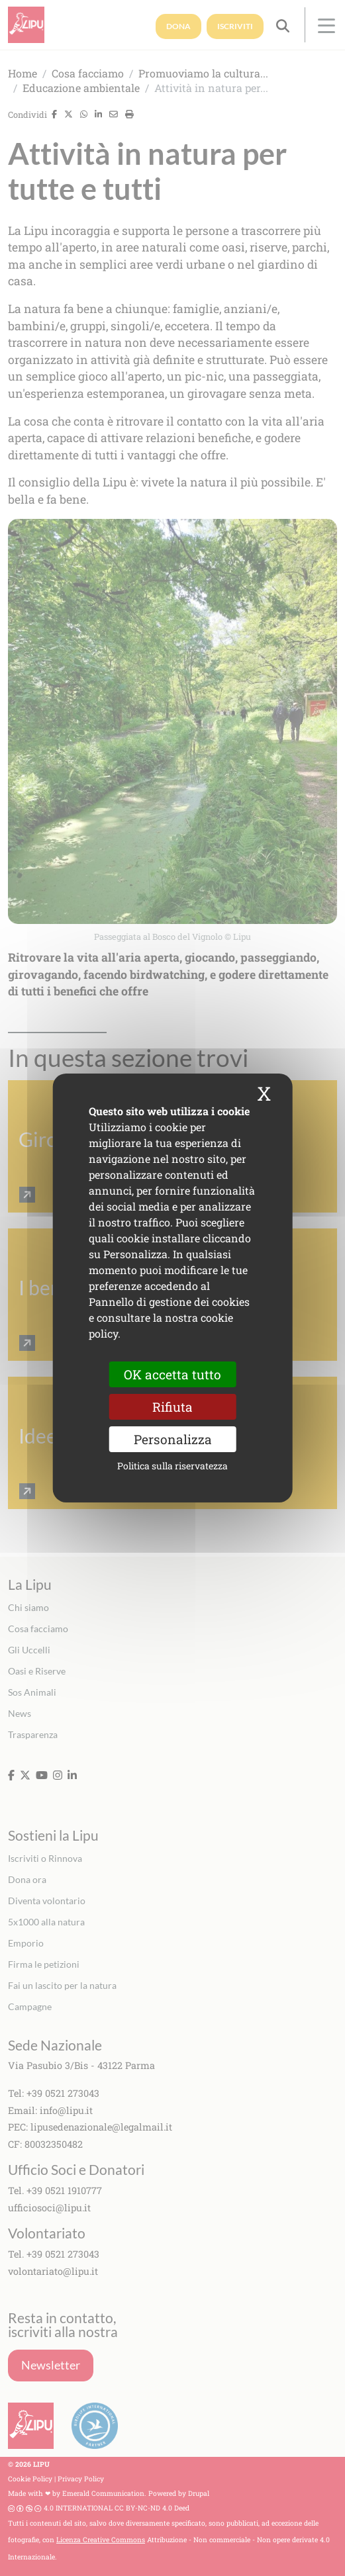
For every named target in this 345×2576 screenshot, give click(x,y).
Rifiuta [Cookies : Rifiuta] (172, 1407)
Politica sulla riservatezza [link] (172, 1465)
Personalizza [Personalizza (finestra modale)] (173, 1439)
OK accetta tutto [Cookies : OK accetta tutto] (172, 1374)
